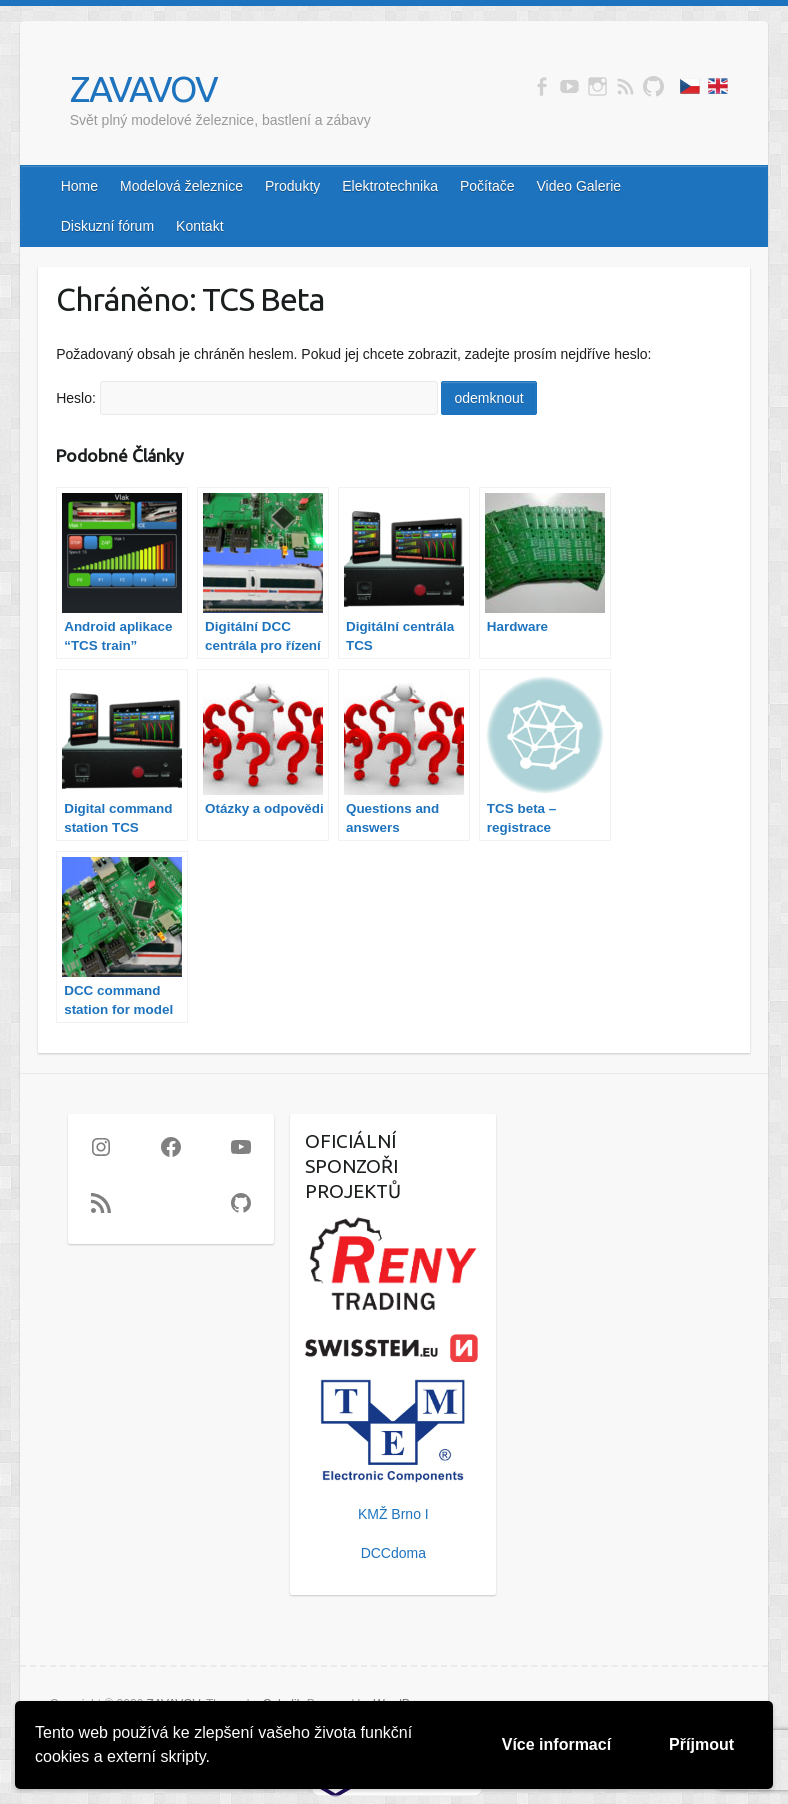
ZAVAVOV (143, 88)
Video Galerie (578, 186)
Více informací (556, 1744)
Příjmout (701, 1744)
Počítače (487, 186)
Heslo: (246, 398)
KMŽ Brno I (393, 1514)
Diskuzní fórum (107, 226)
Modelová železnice (181, 186)
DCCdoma (393, 1553)
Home (79, 186)
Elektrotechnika (390, 186)
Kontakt (199, 226)
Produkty (292, 186)
